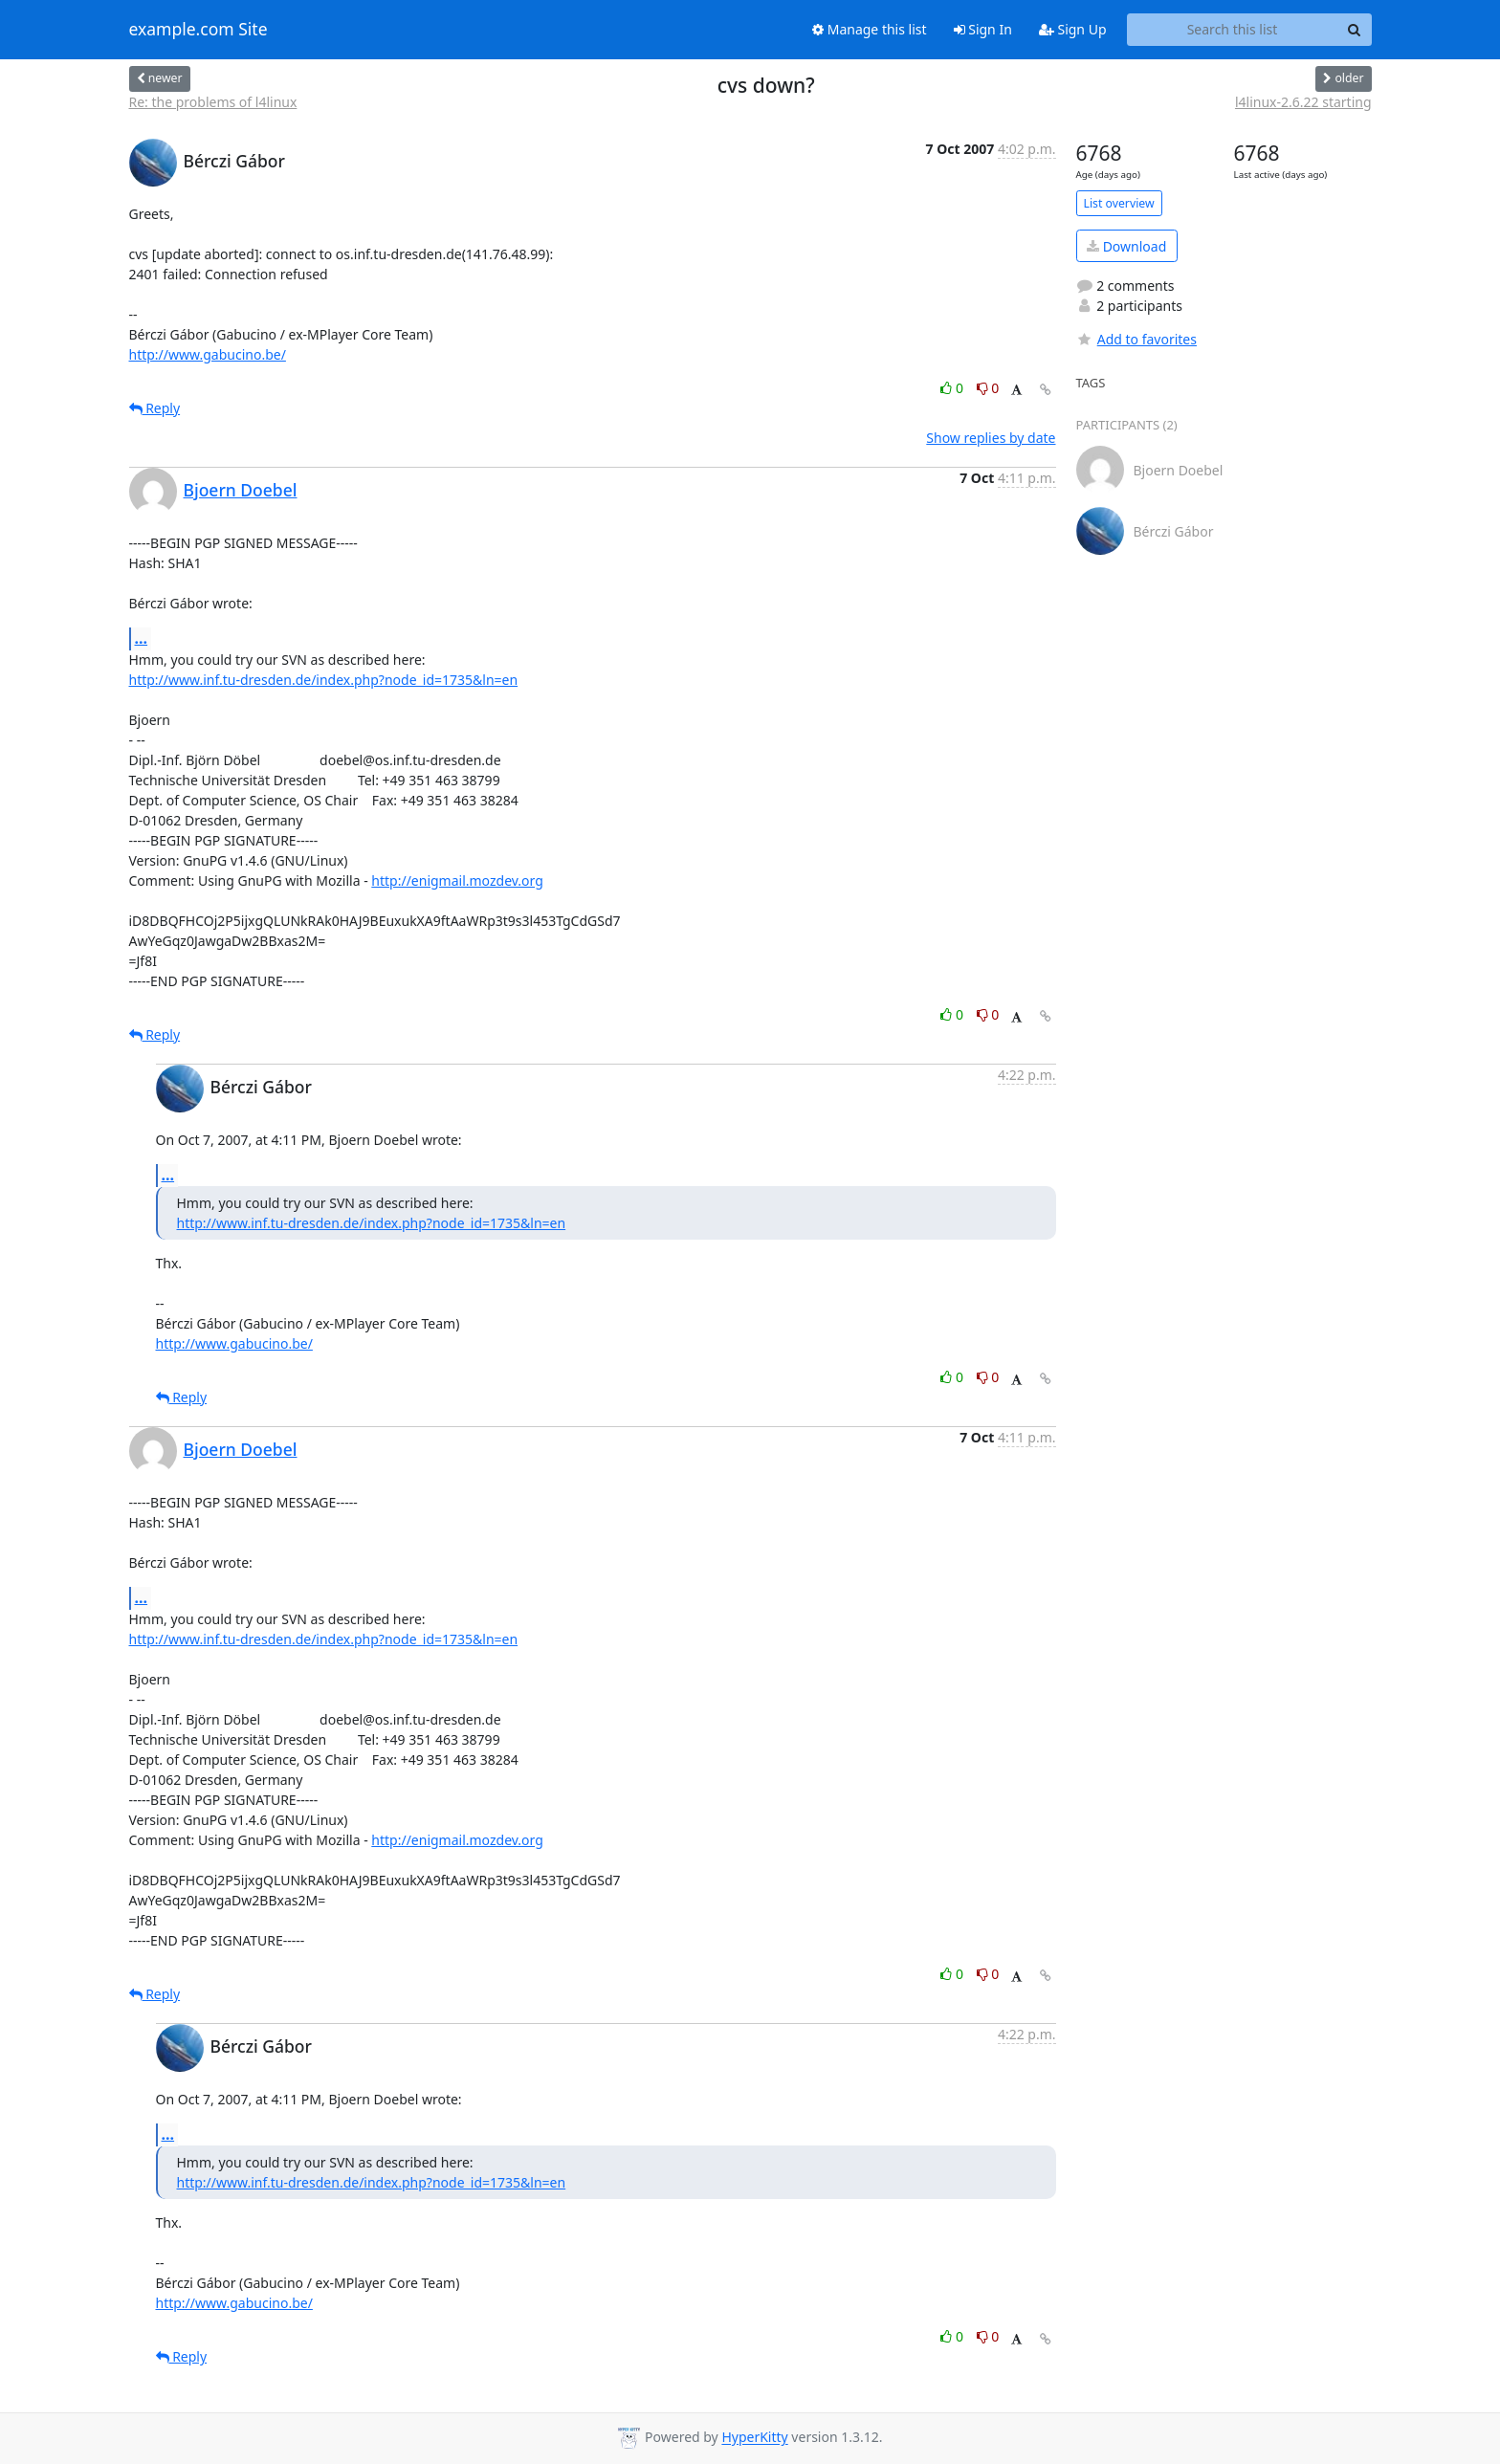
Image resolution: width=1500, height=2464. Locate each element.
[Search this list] (1232, 29)
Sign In (983, 29)
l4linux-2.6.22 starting (1303, 102)
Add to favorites (1136, 339)
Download (1126, 246)
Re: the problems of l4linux (213, 102)
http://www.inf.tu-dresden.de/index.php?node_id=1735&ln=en (323, 680)
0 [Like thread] (953, 388)
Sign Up (1073, 29)
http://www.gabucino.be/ (207, 354)
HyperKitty (754, 2438)
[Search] (1354, 29)
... (141, 638)
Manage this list (869, 29)
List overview (1119, 203)
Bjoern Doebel (241, 489)
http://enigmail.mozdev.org (456, 880)
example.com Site (198, 29)
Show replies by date (990, 438)
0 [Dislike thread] (988, 388)
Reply (155, 408)
